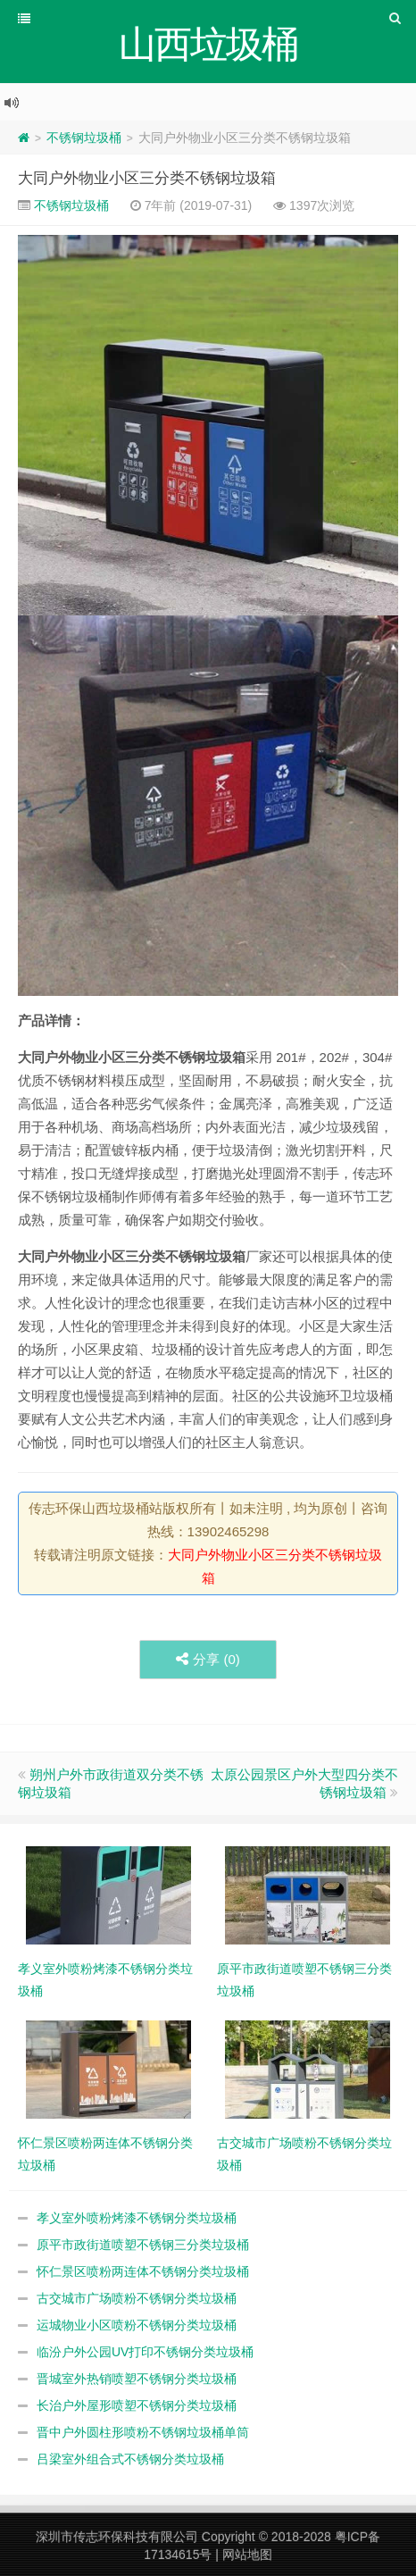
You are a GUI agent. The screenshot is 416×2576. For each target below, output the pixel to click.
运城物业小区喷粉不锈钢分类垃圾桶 (137, 2325)
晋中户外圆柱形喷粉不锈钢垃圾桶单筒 (143, 2432)
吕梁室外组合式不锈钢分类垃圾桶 (130, 2459)
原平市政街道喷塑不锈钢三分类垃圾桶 (143, 2244)
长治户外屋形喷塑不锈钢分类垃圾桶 (137, 2405)
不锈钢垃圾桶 (83, 137)
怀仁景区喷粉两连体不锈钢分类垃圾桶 (143, 2271)
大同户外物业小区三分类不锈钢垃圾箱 (147, 178)
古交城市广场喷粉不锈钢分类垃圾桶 (137, 2298)
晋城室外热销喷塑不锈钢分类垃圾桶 (137, 2378)
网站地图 (247, 2554)
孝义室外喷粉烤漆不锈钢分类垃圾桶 (137, 2218)
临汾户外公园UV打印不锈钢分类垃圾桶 (145, 2352)
